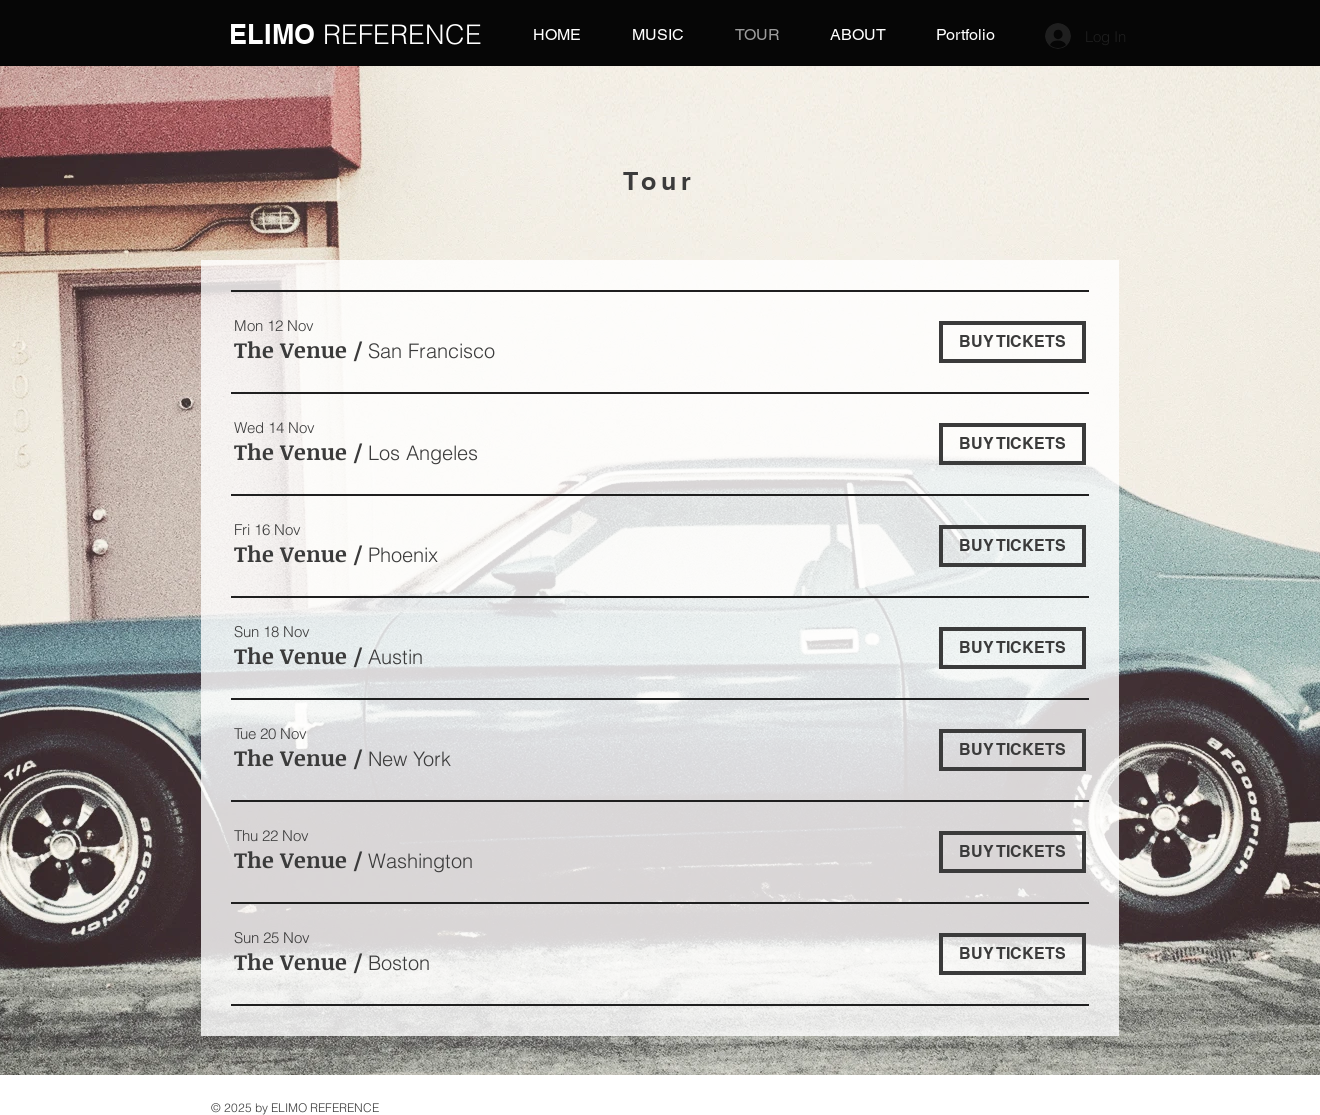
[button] (290, 349)
